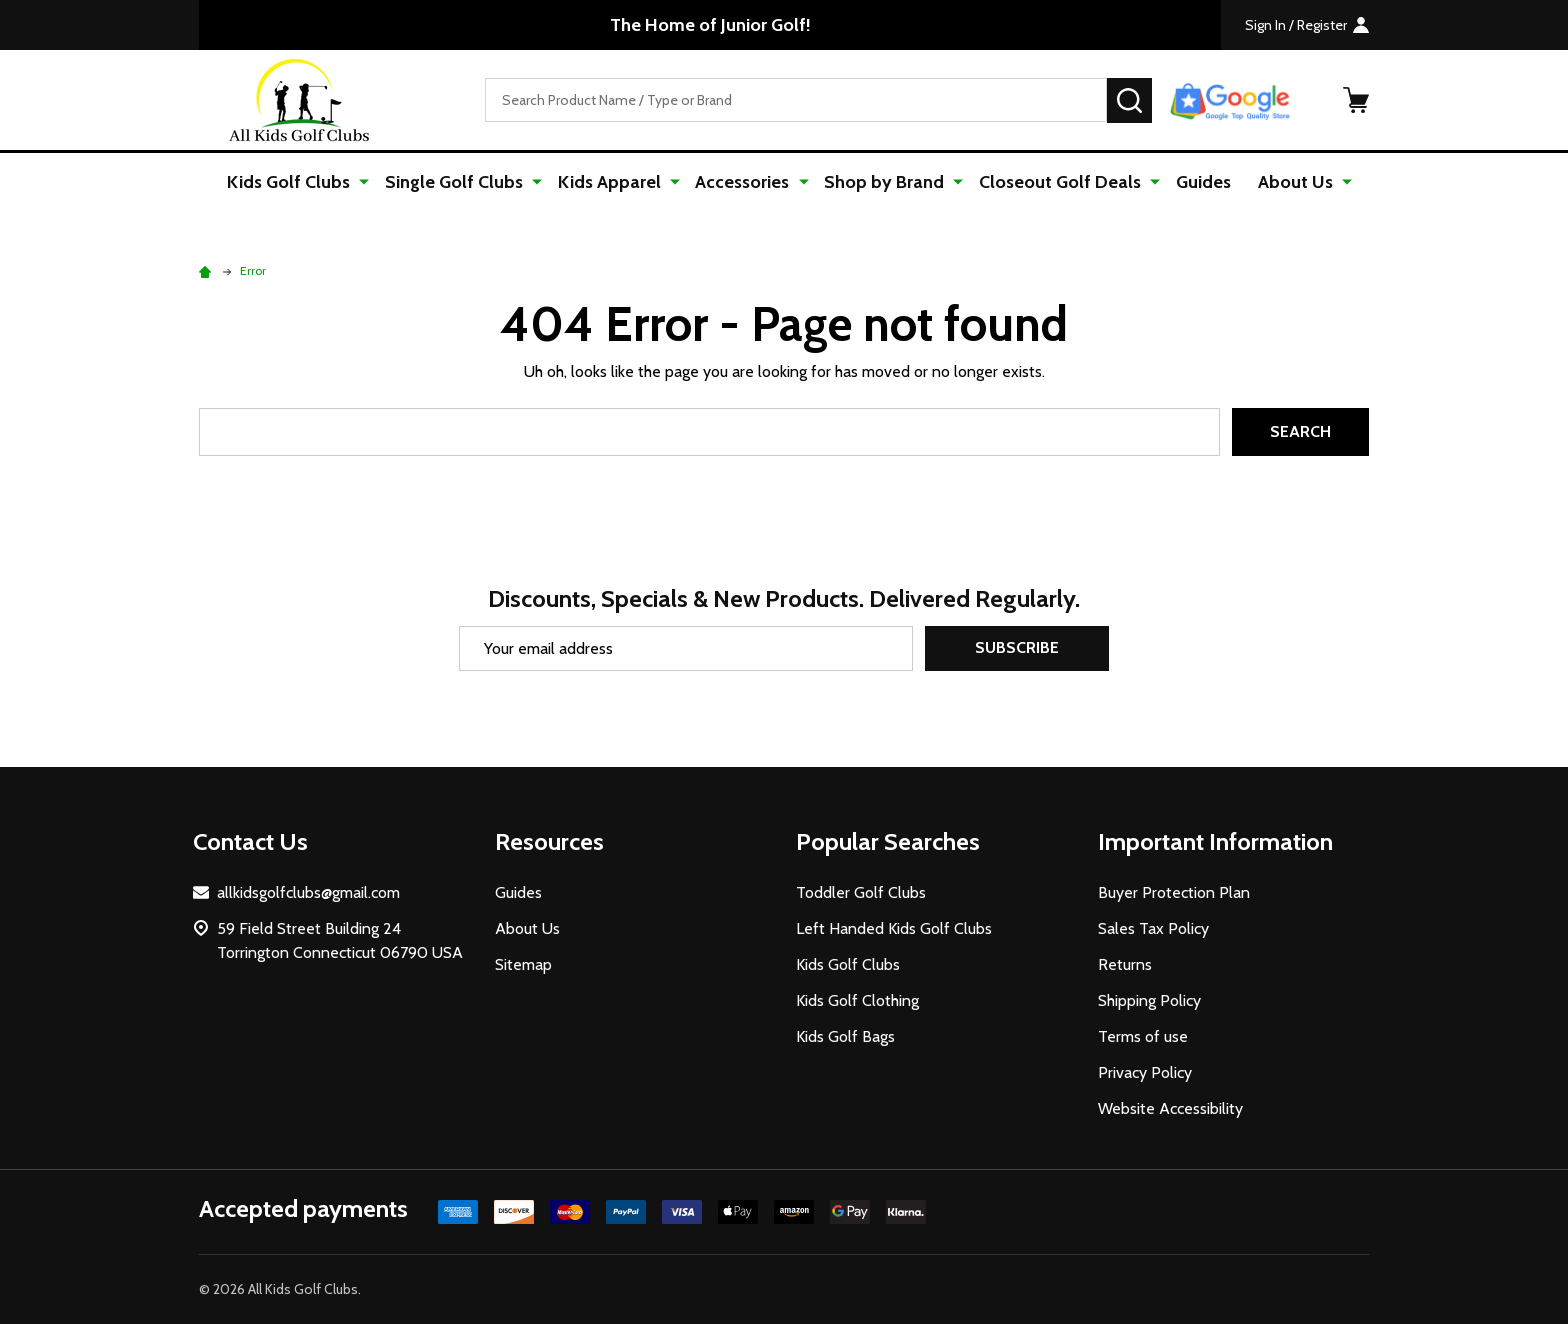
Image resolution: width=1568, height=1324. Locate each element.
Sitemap (523, 964)
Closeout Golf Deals (1056, 182)
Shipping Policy (1149, 1000)
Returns (1125, 964)
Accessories (744, 182)
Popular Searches (888, 841)
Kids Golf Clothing (857, 1000)
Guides (1196, 182)
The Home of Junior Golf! (710, 25)
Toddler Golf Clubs (861, 892)
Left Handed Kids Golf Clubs (894, 928)
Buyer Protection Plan (1174, 892)
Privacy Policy (1145, 1072)
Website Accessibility (1170, 1108)
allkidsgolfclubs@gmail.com (308, 892)
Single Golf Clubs (461, 182)
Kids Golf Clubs (298, 182)
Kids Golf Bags (845, 1036)
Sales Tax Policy (1153, 928)
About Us (1289, 182)
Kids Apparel (613, 182)
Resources (549, 841)
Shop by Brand (883, 182)
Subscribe (1017, 648)
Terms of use (1143, 1036)
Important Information (1215, 841)
